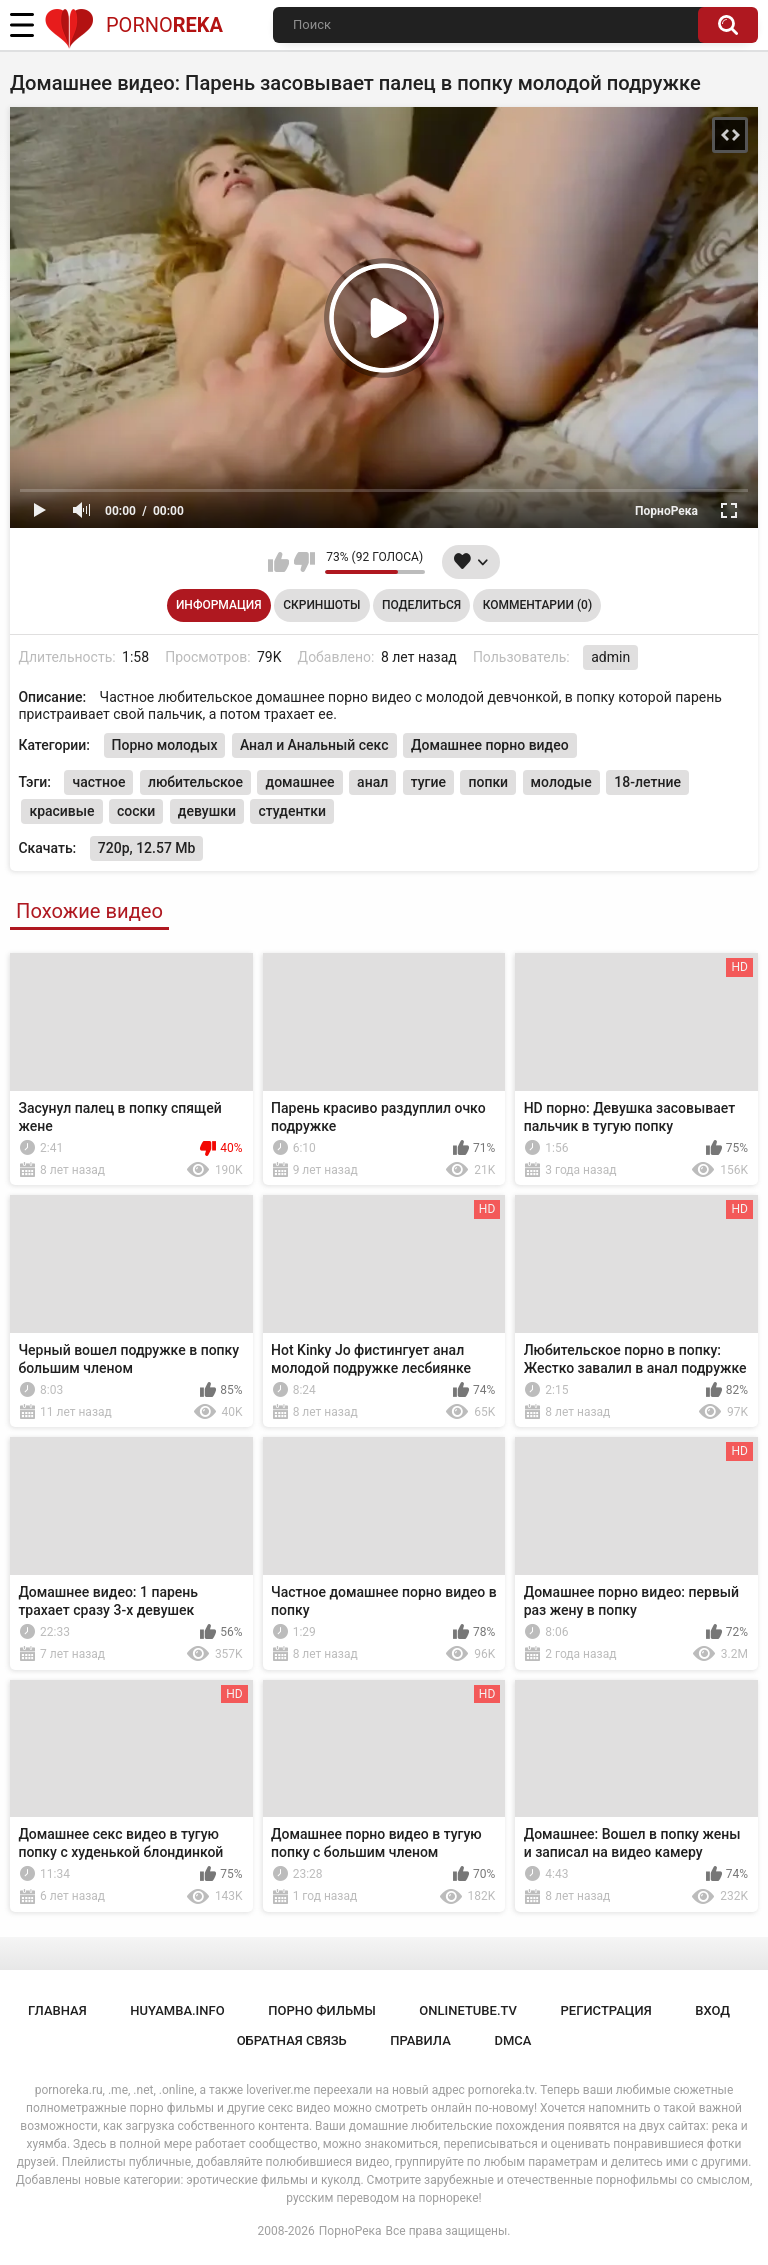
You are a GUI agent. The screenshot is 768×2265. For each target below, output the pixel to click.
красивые (61, 811)
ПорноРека (350, 2231)
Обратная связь (292, 2040)
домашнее (299, 782)
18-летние (647, 782)
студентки (292, 811)
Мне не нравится (304, 562)
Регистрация (606, 2010)
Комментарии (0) (537, 605)
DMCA (512, 2040)
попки (488, 782)
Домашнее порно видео (490, 745)
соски (136, 811)
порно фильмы (322, 2010)
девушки (207, 811)
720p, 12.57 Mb (147, 848)
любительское (195, 782)
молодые (561, 782)
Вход (712, 2010)
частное (98, 782)
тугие (428, 782)
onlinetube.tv (468, 2010)
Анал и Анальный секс (314, 745)
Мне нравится (278, 562)
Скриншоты (321, 605)
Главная (57, 2010)
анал (372, 782)
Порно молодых (165, 745)
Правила (420, 2040)
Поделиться (421, 605)
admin (610, 657)
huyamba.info (177, 2010)
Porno (133, 25)
